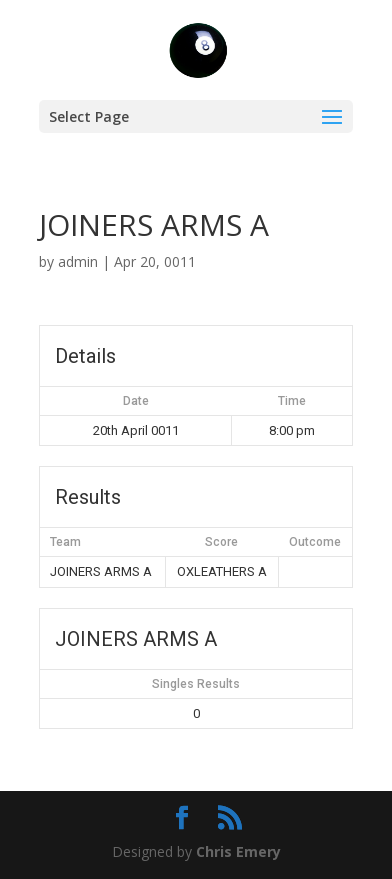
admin (78, 261)
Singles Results (196, 684)
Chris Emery (238, 851)
